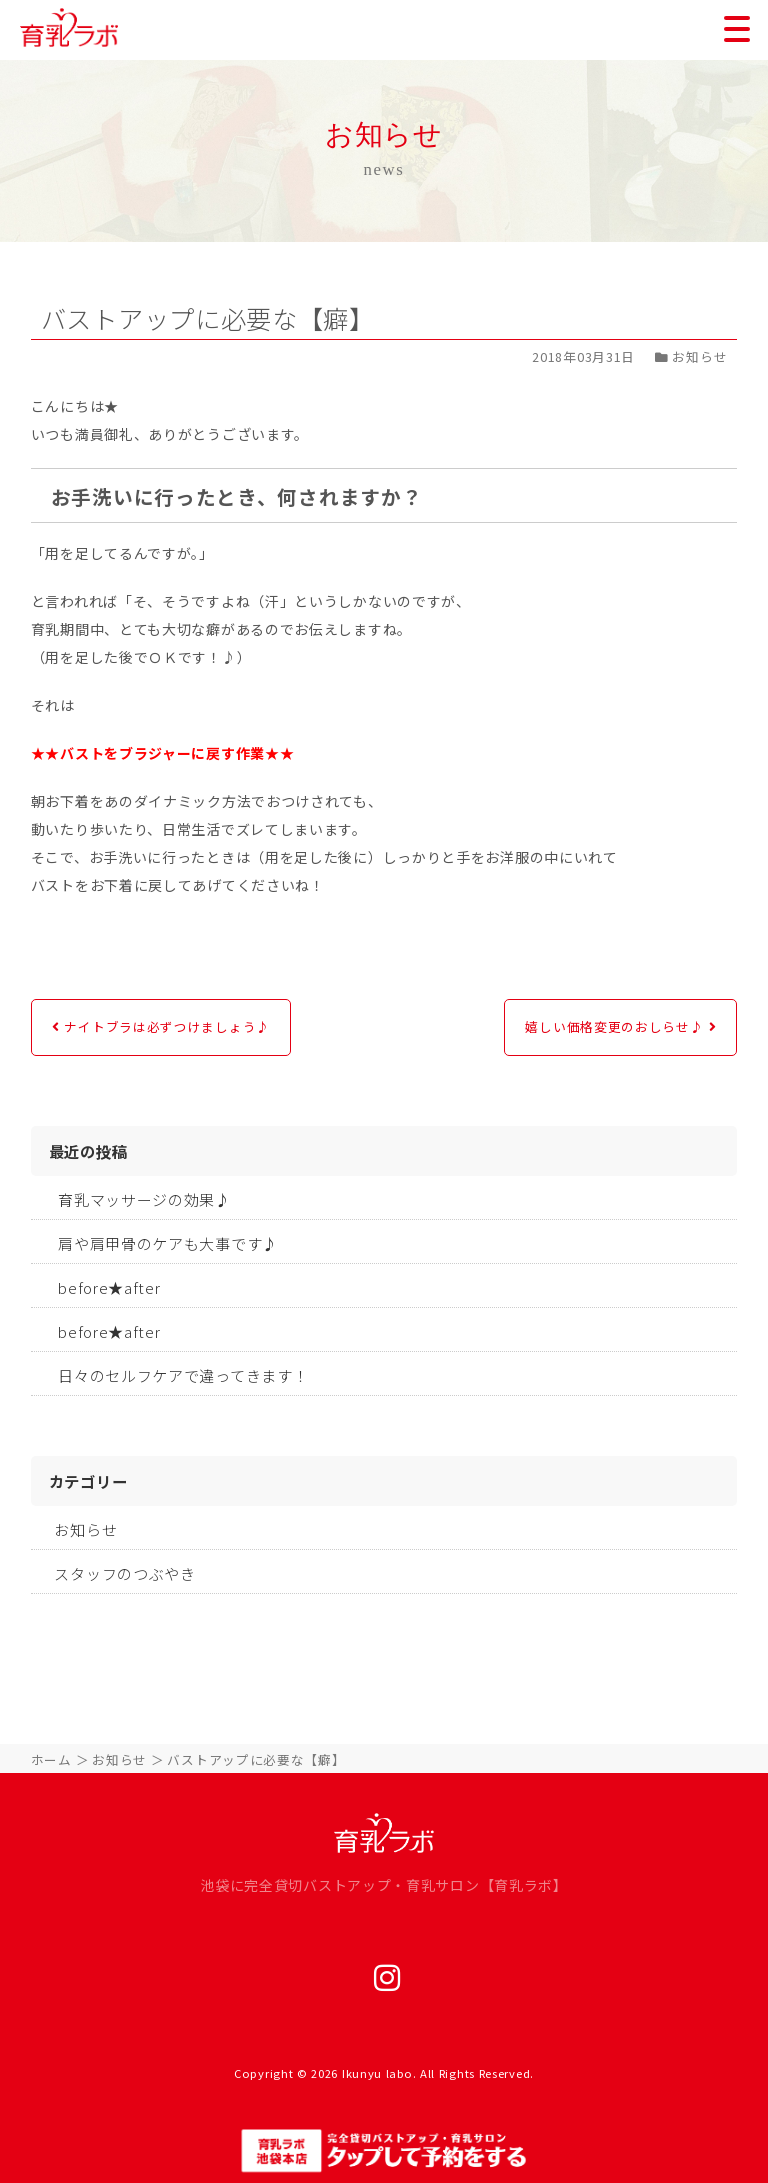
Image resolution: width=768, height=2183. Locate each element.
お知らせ (85, 1529)
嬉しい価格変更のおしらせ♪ (614, 1026)
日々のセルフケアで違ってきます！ (183, 1375)
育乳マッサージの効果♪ (144, 1199)
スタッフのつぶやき (124, 1573)
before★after (109, 1287)
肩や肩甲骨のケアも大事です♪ (168, 1243)
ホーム (51, 1759)
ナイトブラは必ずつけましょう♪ (167, 1026)
